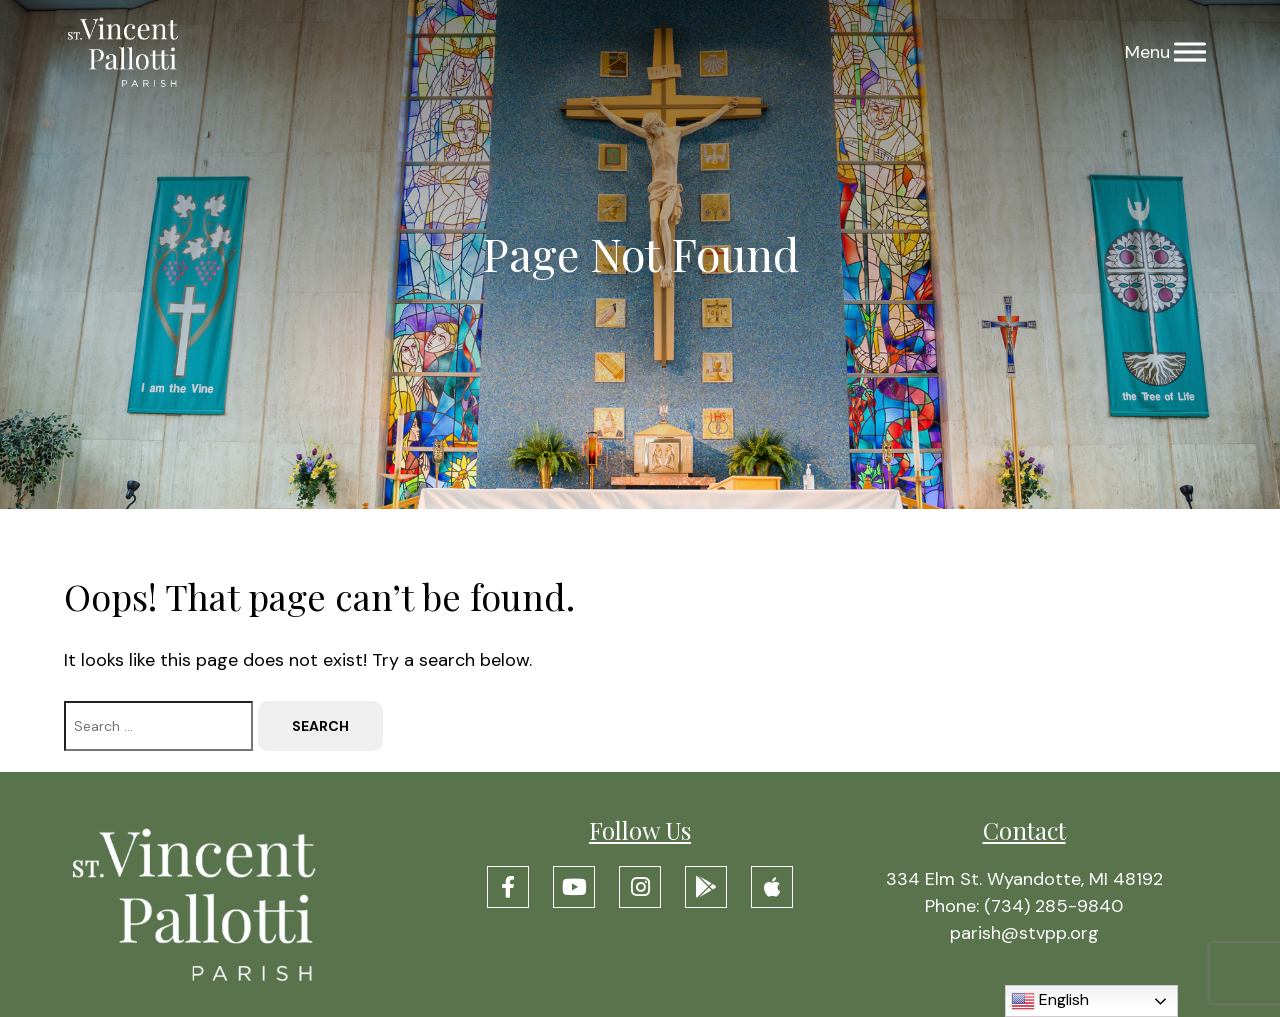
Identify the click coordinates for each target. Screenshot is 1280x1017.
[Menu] (1190, 52)
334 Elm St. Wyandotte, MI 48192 (1024, 879)
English (1050, 1001)
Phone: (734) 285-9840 (1024, 906)
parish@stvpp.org (1024, 933)
